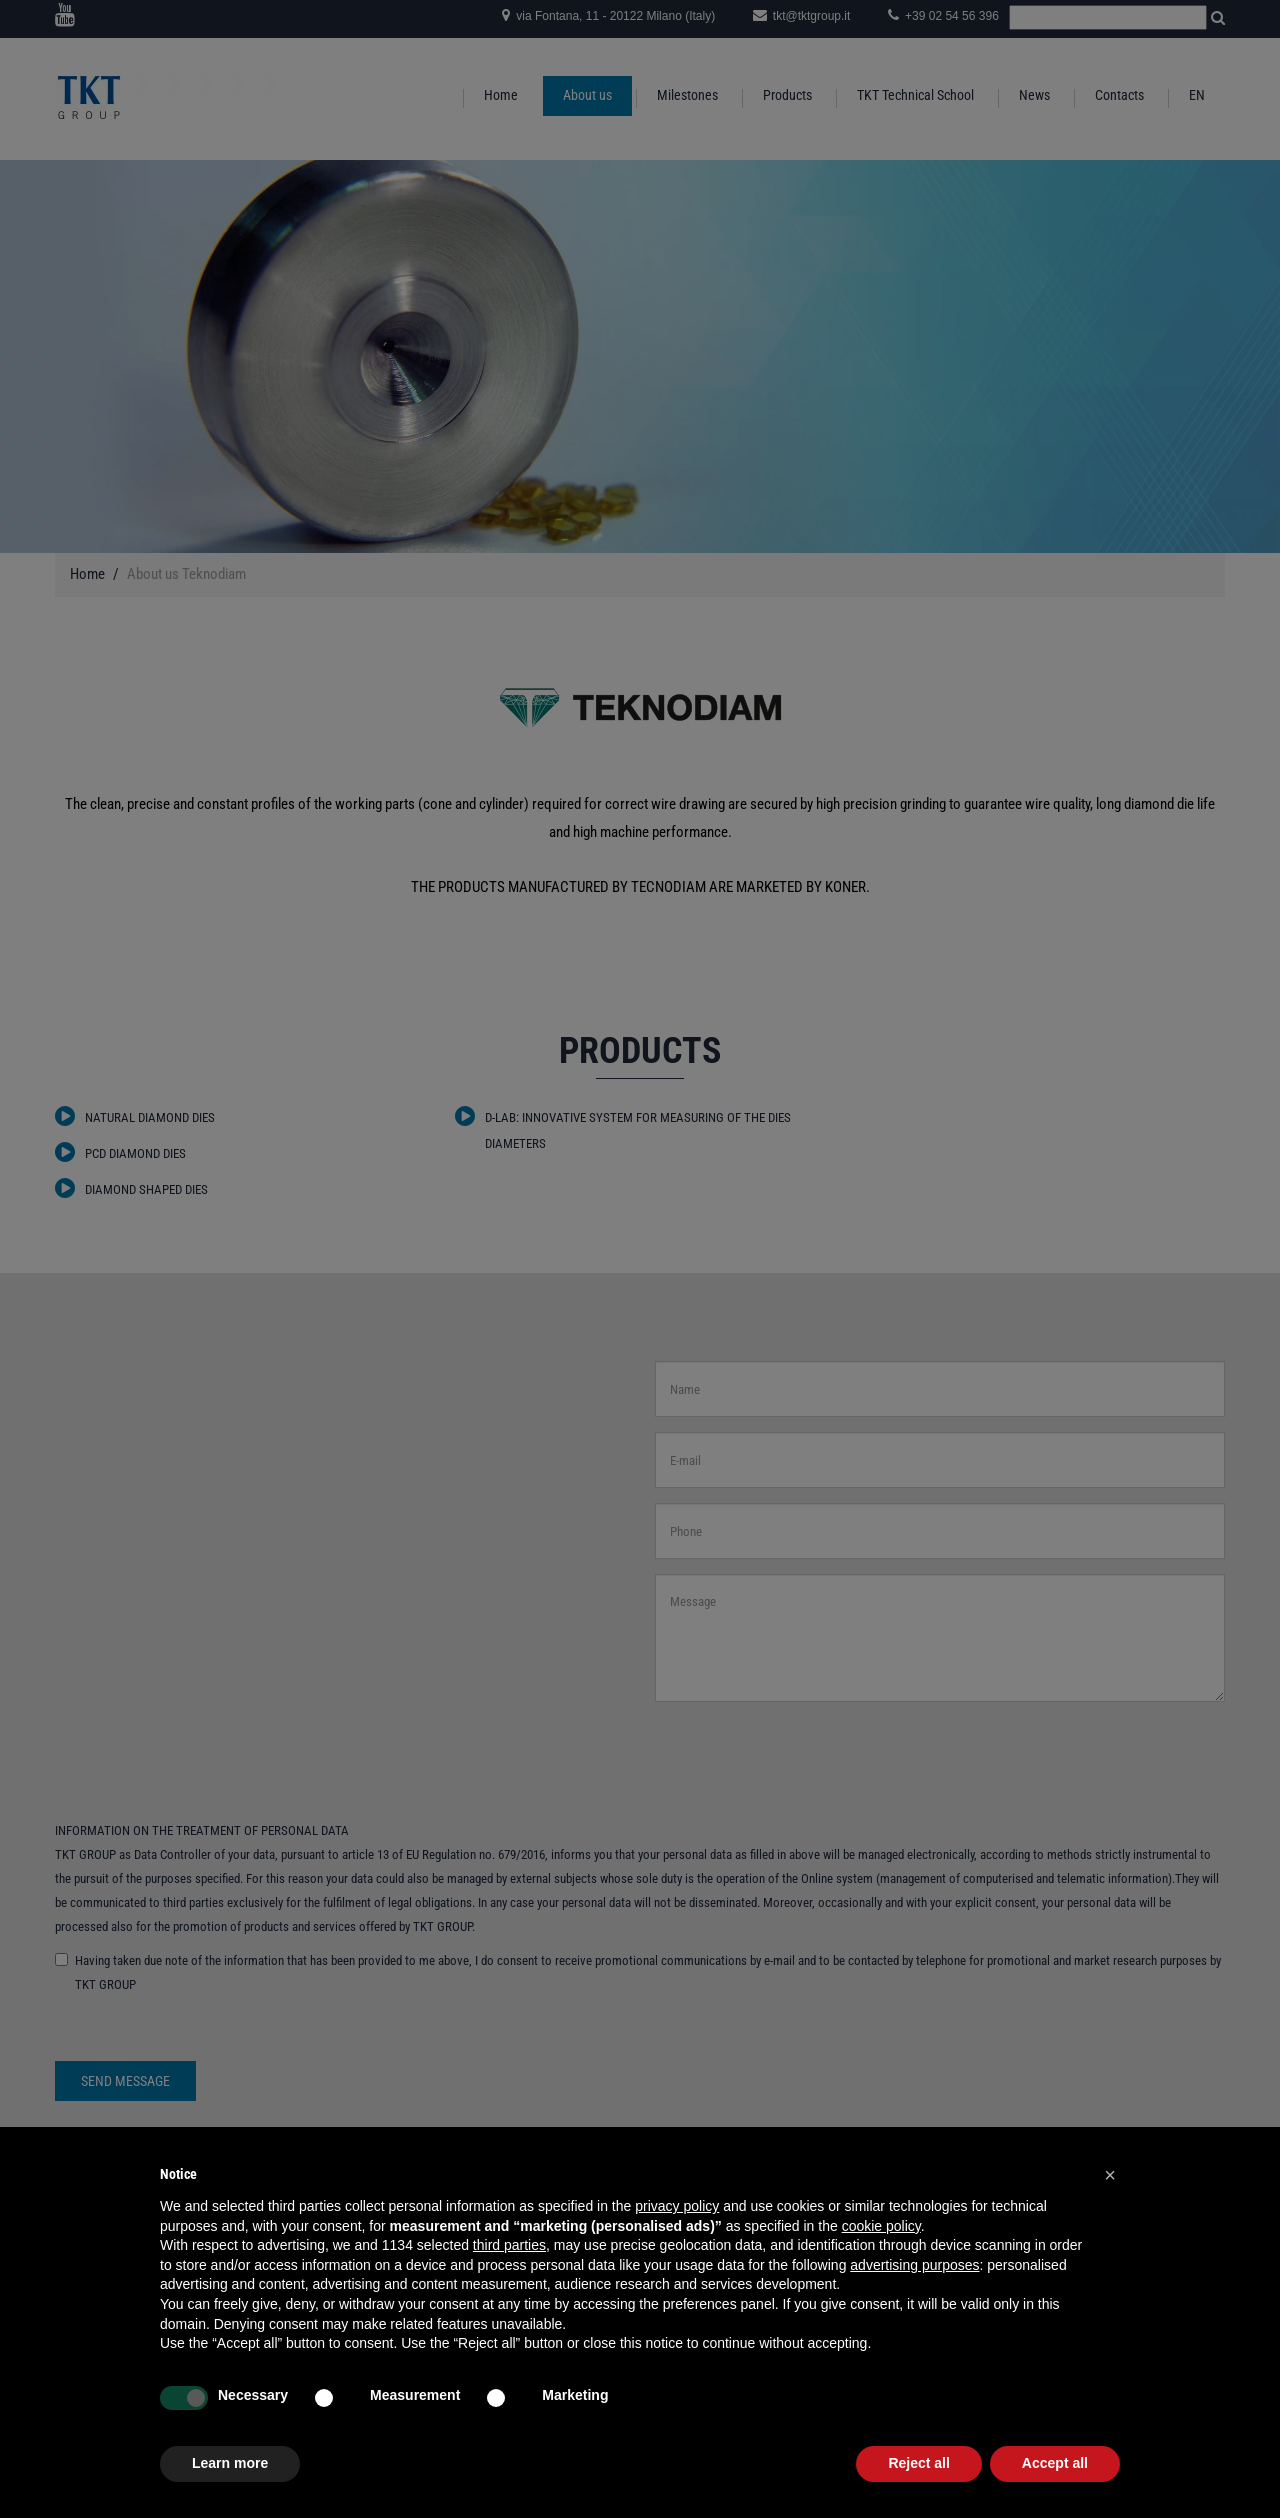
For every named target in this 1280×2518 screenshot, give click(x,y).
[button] (1110, 2175)
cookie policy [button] (881, 2226)
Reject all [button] (918, 2463)
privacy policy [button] (677, 2206)
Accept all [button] (1055, 2463)
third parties (509, 2245)
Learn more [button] (230, 2463)
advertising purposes (914, 2265)
